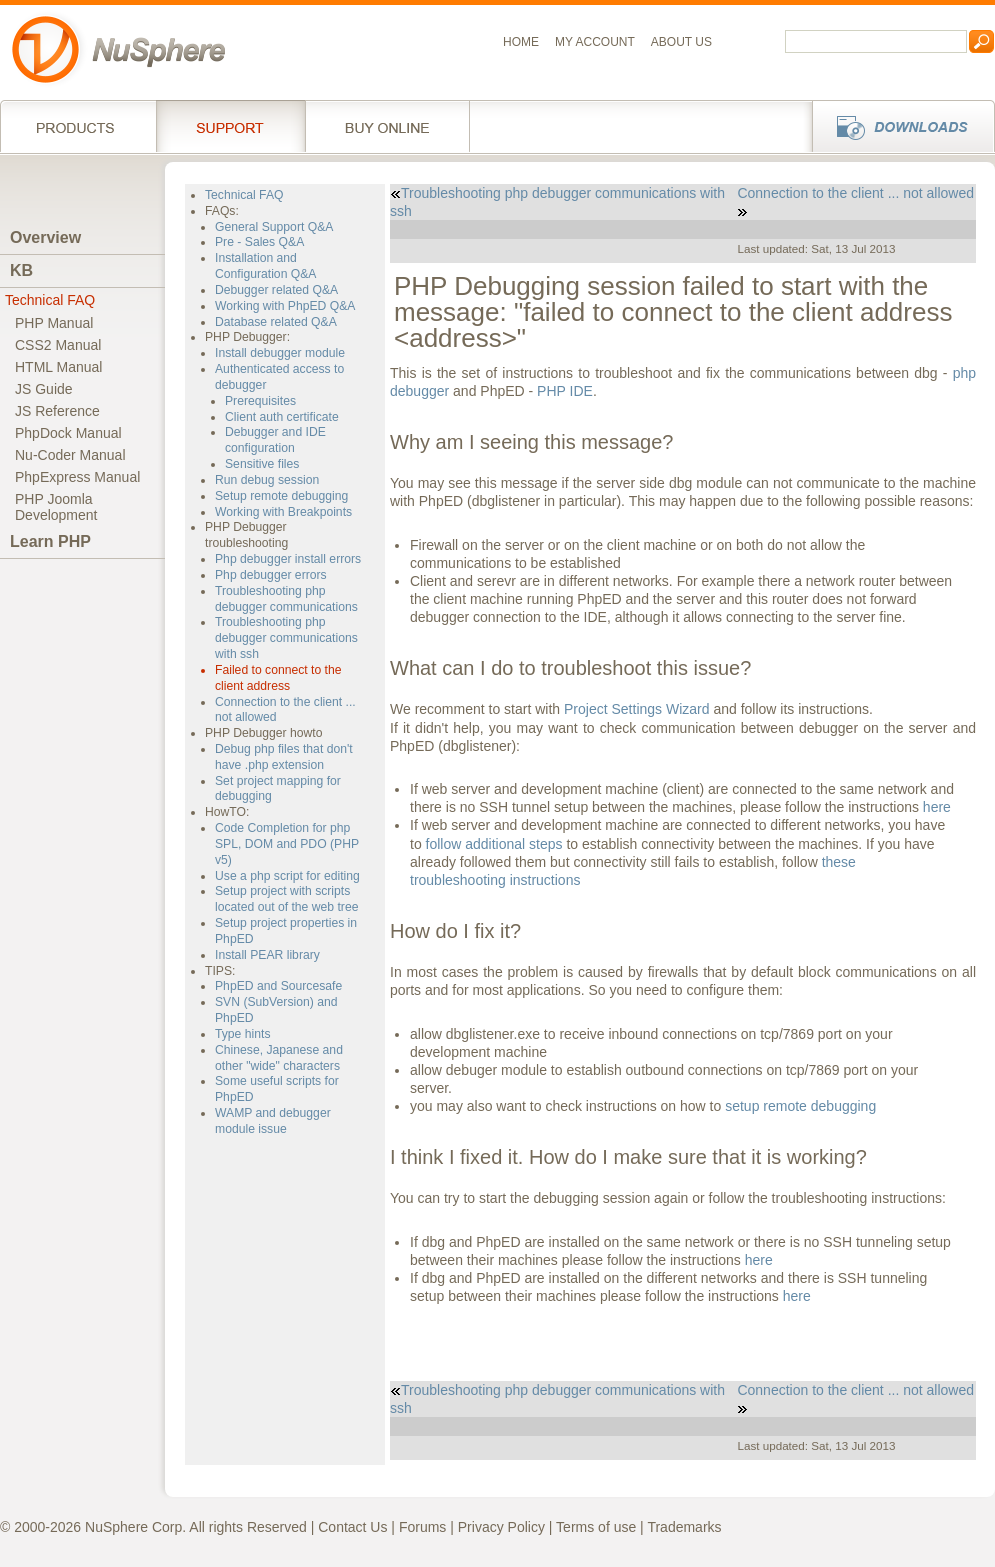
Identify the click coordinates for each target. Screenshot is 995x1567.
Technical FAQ (50, 300)
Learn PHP (50, 541)
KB (21, 270)
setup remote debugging (800, 1106)
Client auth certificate (282, 417)
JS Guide (44, 389)
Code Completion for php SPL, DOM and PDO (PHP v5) (287, 844)
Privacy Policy (501, 1527)
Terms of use (596, 1527)
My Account (595, 42)
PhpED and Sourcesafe (278, 986)
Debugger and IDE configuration (275, 440)
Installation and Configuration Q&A (266, 266)
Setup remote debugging (281, 496)
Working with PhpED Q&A (285, 306)
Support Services (230, 126)
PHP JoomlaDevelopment (56, 507)
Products (78, 126)
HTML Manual (58, 367)
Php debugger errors (271, 575)
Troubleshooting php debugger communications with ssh (286, 638)
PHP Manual (54, 323)
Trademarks (684, 1527)
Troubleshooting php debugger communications (286, 599)
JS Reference (57, 411)
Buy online (387, 126)
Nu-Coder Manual (70, 455)
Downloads (897, 126)
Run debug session (267, 480)
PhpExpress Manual (77, 477)
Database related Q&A (276, 322)
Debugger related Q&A (276, 290)
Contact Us (352, 1527)
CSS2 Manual (58, 345)
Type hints (242, 1034)
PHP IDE (565, 391)
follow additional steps (494, 844)
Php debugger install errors (288, 559)
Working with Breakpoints (283, 512)
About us (681, 42)
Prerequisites (260, 401)
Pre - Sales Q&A (259, 242)
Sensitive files (262, 464)
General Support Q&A (274, 227)
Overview (45, 237)
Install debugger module (280, 353)
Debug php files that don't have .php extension (284, 757)
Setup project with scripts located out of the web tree (286, 899)
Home (521, 42)
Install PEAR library (267, 955)
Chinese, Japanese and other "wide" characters (279, 1058)
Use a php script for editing (287, 876)
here (937, 807)
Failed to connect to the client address (278, 678)
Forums (422, 1527)
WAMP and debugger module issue (273, 1121)
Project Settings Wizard (637, 709)
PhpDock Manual (68, 433)
